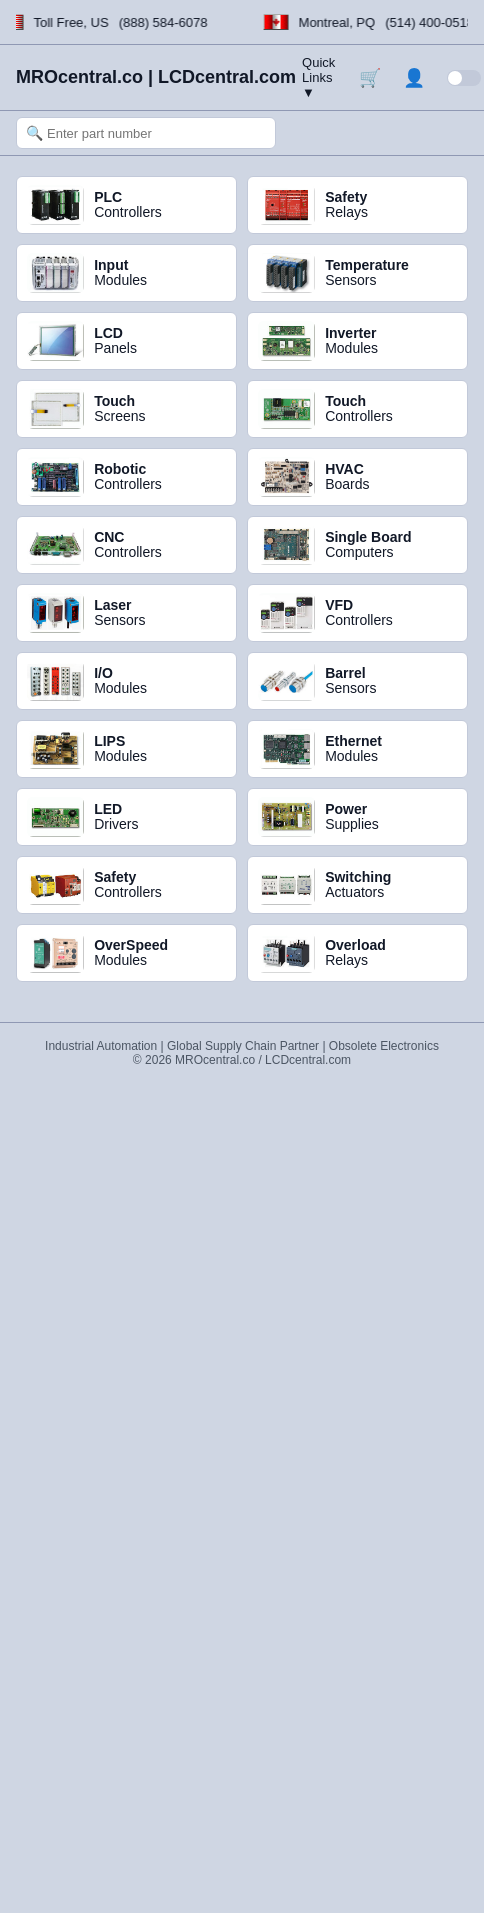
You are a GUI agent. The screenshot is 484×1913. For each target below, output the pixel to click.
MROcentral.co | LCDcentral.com (156, 77)
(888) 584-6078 (163, 22)
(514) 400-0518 (430, 22)
